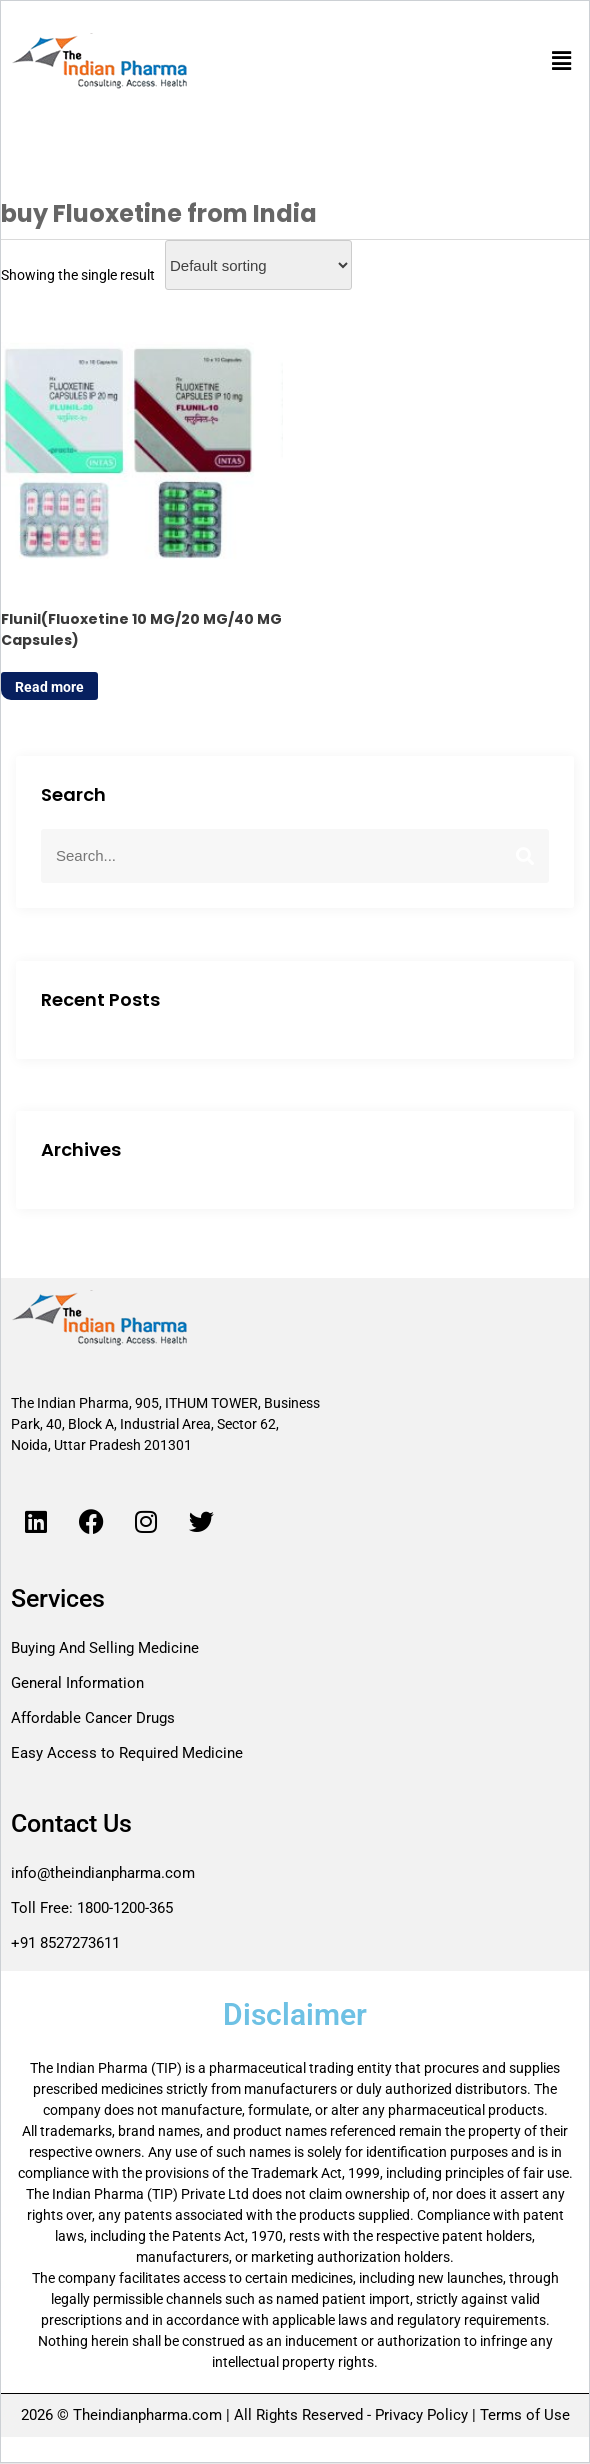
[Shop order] (258, 265)
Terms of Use (523, 2416)
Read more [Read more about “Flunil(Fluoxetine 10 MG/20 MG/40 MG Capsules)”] (49, 688)
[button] (562, 61)
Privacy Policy (421, 2416)
